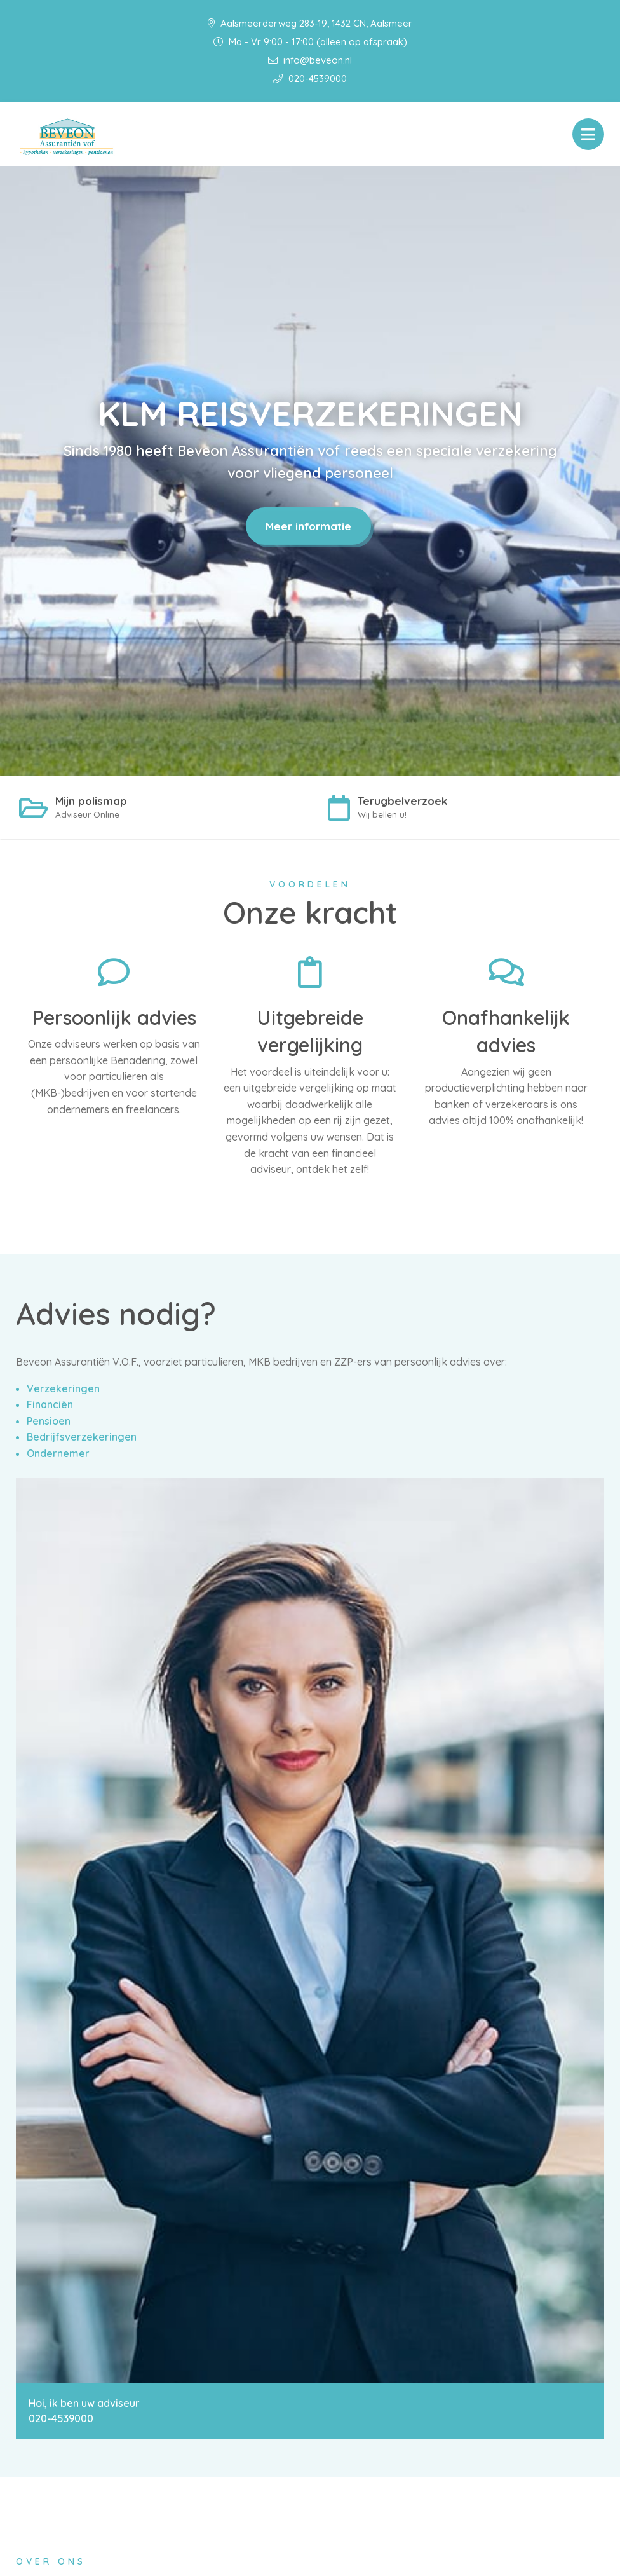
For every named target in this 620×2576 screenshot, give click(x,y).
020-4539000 (310, 78)
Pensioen (49, 1422)
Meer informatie (308, 526)
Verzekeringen (63, 1389)
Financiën (50, 1406)
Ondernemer (58, 1454)
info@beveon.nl (310, 60)
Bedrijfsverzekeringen (82, 1438)
